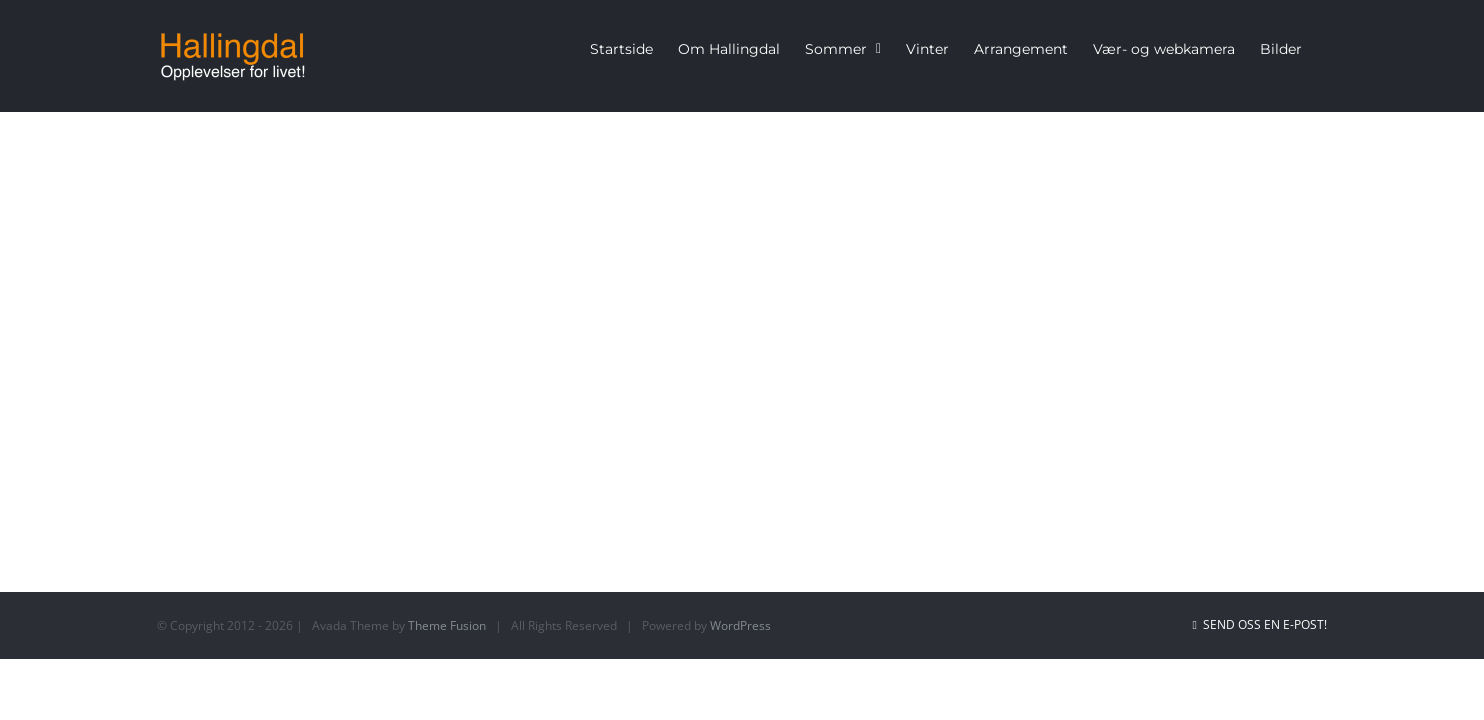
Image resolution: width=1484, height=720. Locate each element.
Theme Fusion (447, 625)
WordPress (740, 625)
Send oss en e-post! (1260, 624)
